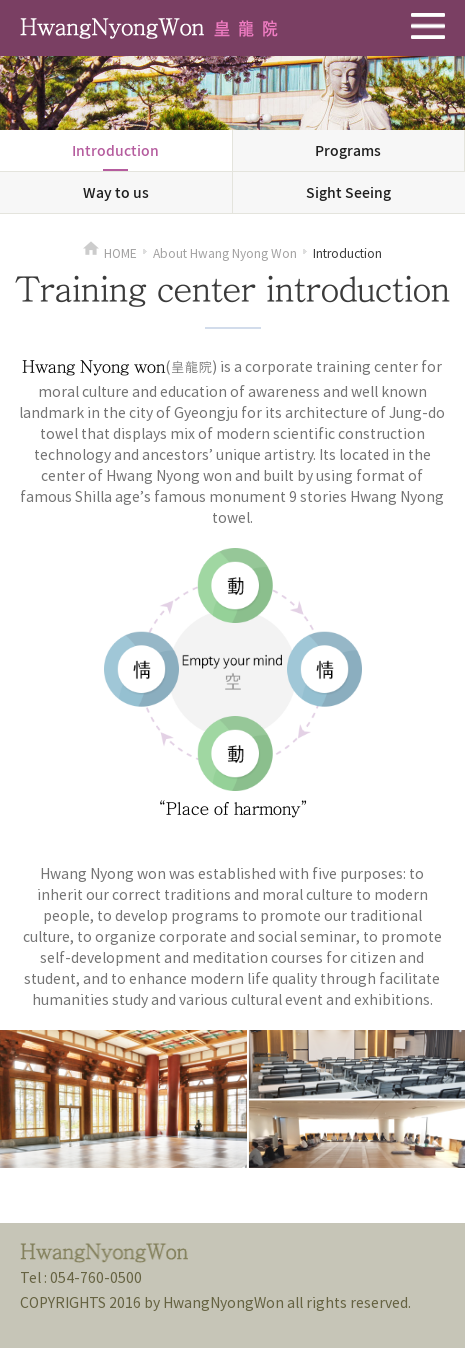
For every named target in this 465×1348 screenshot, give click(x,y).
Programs (348, 150)
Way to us (116, 192)
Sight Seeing (348, 192)
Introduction (115, 150)
